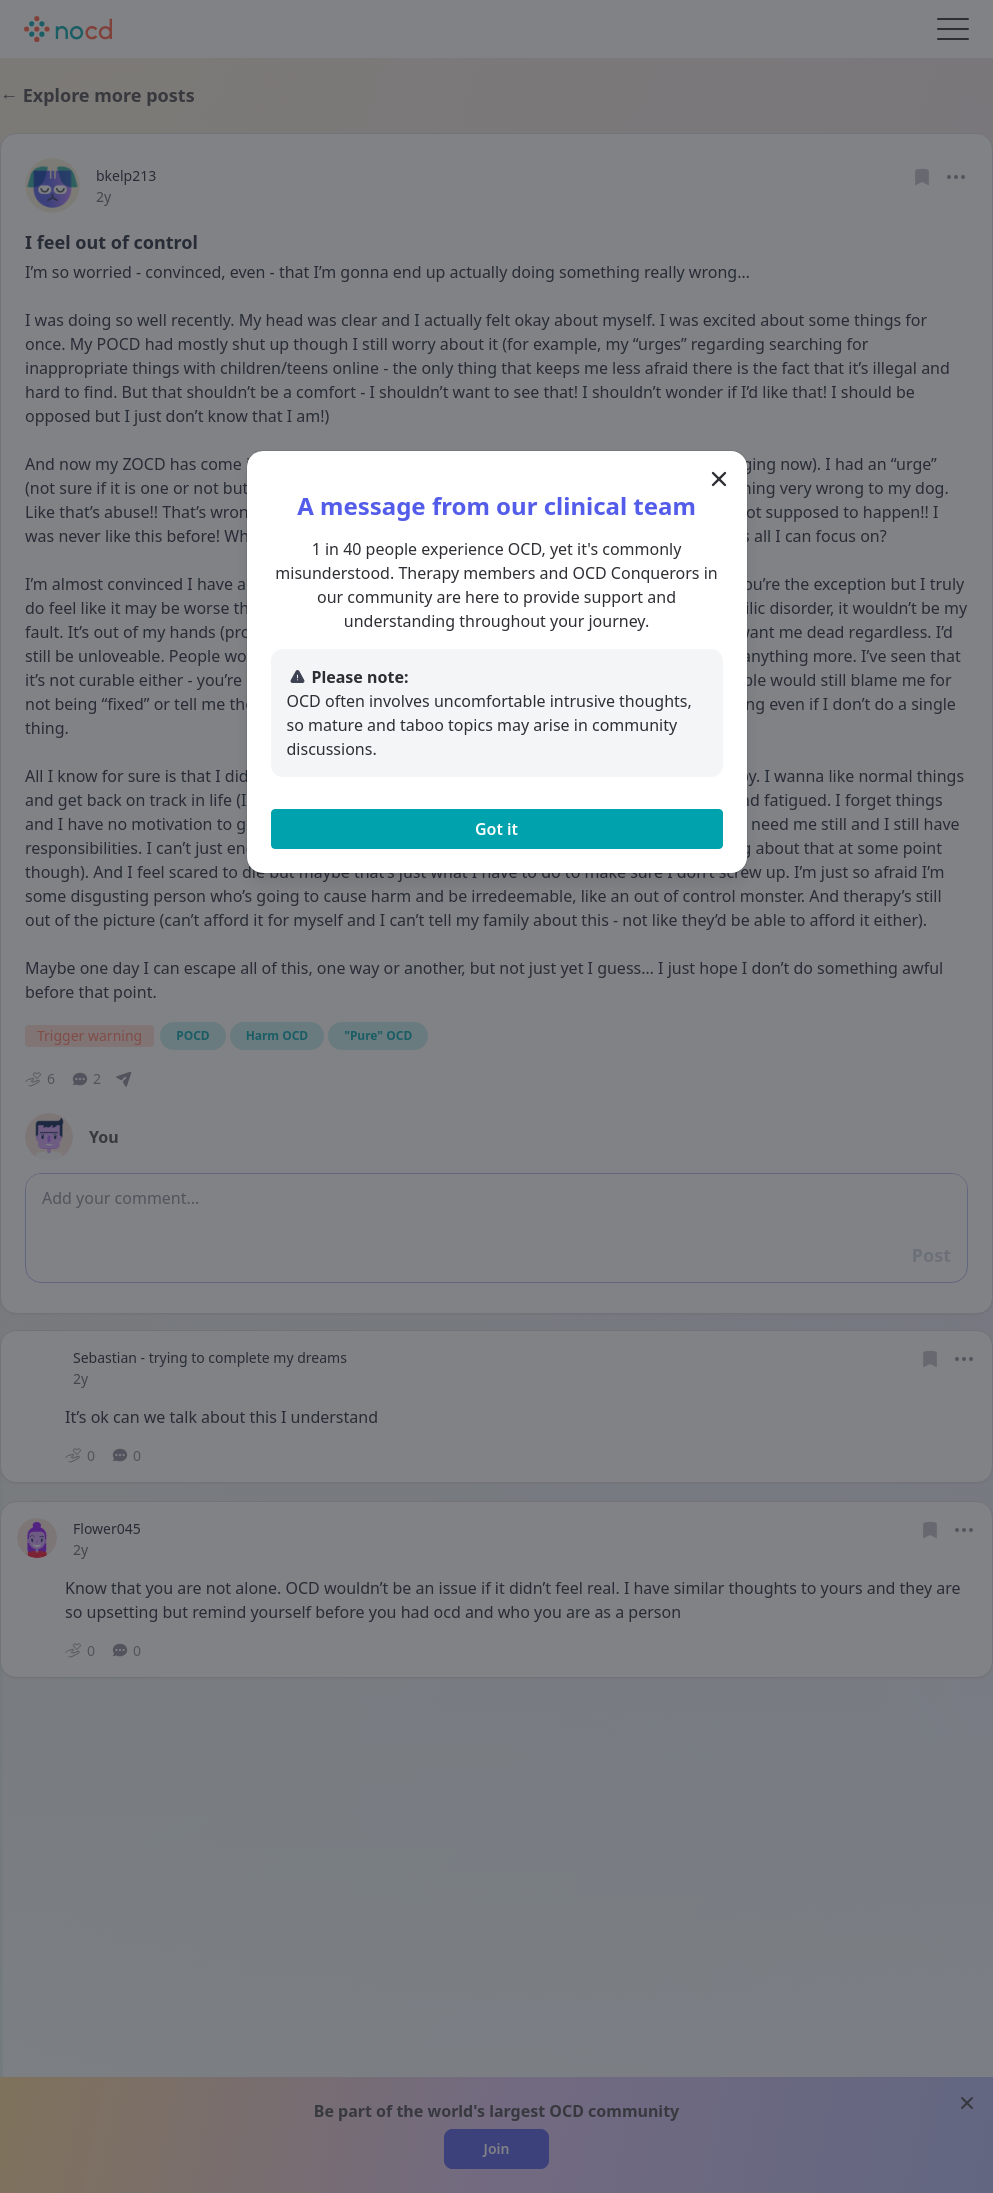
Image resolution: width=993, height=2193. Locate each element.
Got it (496, 829)
